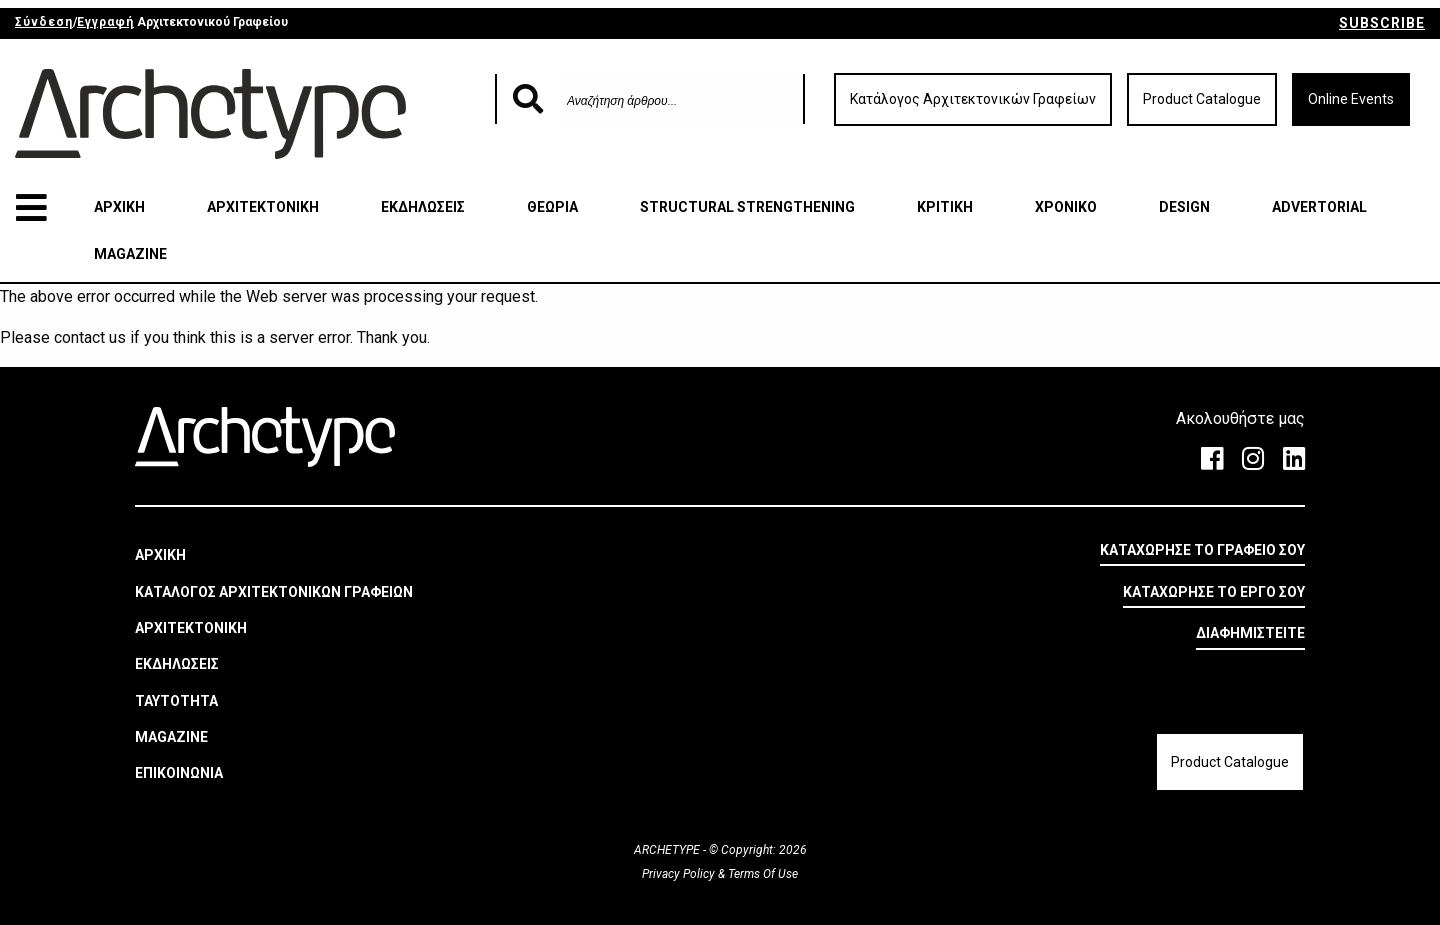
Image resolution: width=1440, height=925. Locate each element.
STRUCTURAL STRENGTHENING (747, 207)
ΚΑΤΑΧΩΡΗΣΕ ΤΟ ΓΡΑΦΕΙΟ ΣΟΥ (1202, 550)
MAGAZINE (130, 254)
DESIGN (1184, 207)
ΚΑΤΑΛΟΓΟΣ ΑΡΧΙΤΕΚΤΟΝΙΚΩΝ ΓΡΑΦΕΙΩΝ (274, 592)
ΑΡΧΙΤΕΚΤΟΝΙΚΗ (263, 207)
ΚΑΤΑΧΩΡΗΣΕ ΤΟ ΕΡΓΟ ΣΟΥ (1214, 592)
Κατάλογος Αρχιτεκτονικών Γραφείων (973, 99)
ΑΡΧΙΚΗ (119, 207)
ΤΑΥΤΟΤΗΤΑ (176, 701)
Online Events (1351, 99)
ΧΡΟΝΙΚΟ (1066, 207)
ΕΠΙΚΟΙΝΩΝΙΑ (179, 773)
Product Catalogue (1202, 99)
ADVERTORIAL (1319, 207)
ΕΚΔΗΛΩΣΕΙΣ (423, 207)
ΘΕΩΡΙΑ (552, 207)
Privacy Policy (680, 874)
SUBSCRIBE (1382, 23)
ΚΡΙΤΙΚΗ (945, 207)
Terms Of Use (761, 874)
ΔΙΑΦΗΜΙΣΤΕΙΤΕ (1250, 633)
